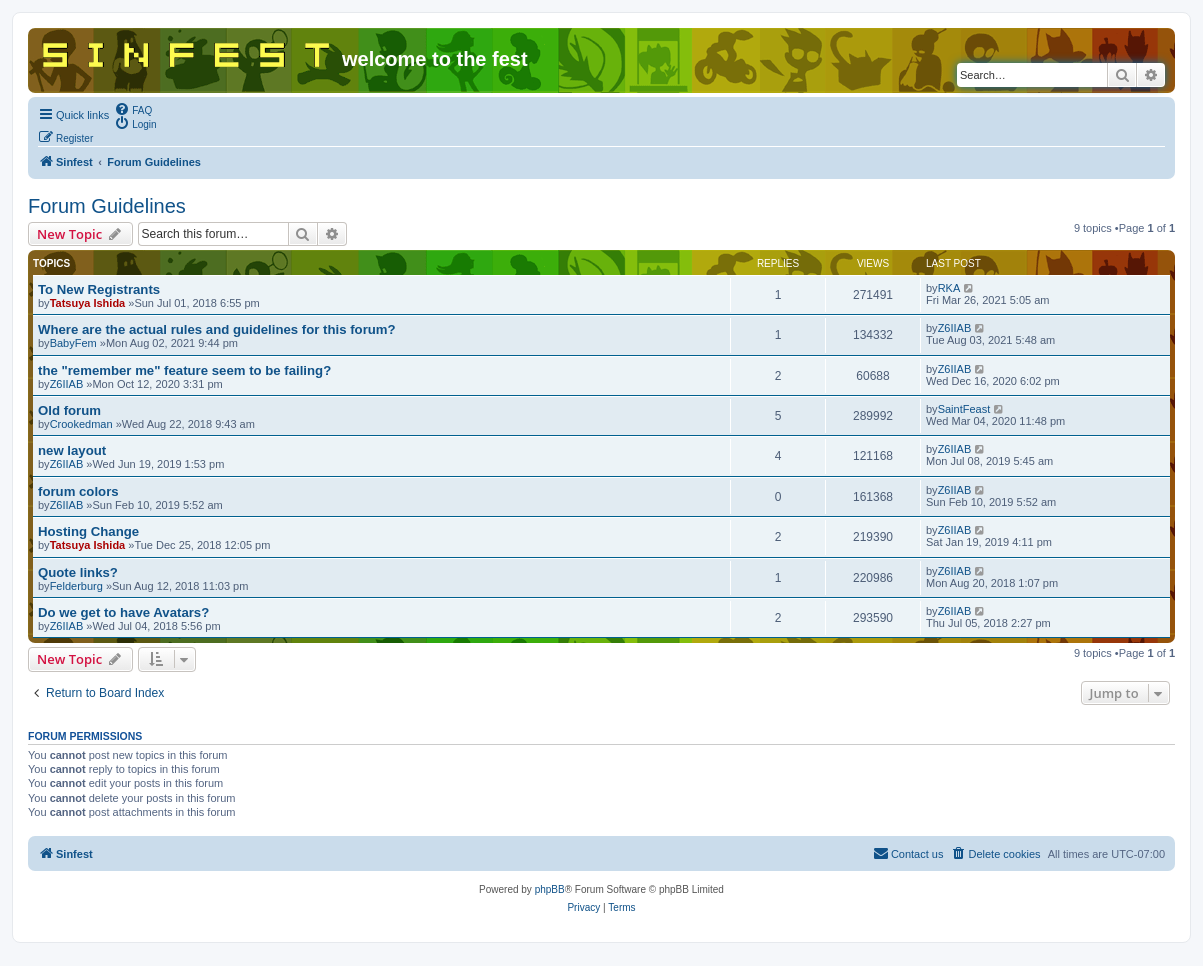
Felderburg (76, 586)
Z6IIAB (955, 328)
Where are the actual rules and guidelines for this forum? (217, 329)
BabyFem (73, 343)
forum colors (78, 491)
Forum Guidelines (107, 206)
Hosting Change (88, 531)
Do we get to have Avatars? (123, 612)
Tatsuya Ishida (88, 303)
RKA (949, 288)
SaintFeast (964, 409)
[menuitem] (133, 109)
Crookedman (81, 424)
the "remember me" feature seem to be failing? (184, 370)
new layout (72, 450)
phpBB (550, 889)
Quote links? (78, 572)
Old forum (69, 410)
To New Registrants (99, 289)
